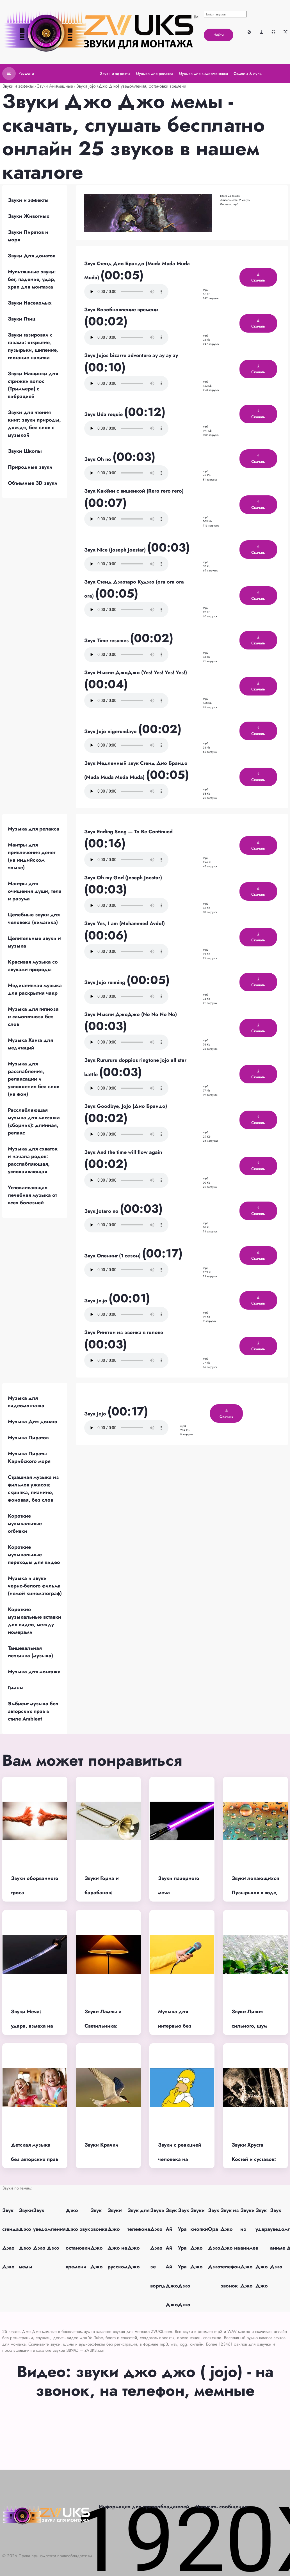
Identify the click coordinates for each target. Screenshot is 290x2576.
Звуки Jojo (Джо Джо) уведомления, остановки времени (131, 86)
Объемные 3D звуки (33, 483)
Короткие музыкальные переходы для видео (34, 1554)
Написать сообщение (221, 2506)
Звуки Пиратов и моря (28, 235)
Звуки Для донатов (31, 255)
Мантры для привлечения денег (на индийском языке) (31, 856)
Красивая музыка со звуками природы (33, 965)
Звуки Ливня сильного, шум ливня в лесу (249, 2026)
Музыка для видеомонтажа (26, 1401)
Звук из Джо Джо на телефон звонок (230, 2248)
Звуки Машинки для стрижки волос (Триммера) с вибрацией (33, 385)
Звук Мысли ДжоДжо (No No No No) (130, 1014)
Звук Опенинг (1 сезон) (113, 1255)
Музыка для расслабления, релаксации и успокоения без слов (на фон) (33, 1079)
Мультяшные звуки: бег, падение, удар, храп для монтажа (32, 279)
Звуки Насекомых (30, 302)
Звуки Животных (28, 216)
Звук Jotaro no (102, 1211)
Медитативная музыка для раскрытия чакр (35, 989)
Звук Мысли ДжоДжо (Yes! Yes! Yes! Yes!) (135, 672)
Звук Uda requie (104, 414)
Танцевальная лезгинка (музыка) (30, 1651)
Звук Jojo (96, 1413)
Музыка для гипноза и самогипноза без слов (33, 1016)
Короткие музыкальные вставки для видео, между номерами (34, 1621)
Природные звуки (30, 467)
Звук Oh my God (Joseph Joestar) (123, 877)
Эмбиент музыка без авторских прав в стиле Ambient (33, 1711)
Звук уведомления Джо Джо (49, 2229)
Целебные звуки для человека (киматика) (34, 918)
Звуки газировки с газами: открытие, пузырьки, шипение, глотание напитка (33, 346)
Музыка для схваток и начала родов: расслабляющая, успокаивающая (33, 1160)
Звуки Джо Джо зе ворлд (158, 2248)
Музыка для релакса (33, 828)
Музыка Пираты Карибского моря (29, 1457)
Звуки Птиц (21, 318)
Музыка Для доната (32, 1421)
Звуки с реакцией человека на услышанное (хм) (179, 2159)
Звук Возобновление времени (121, 309)
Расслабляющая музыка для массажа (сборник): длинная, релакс (34, 1121)
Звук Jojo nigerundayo (111, 731)
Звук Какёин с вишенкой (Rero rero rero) (134, 491)
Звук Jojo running (105, 982)
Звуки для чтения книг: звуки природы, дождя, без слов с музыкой (34, 424)
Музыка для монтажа (34, 1671)
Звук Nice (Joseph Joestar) (115, 549)
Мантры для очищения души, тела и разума (34, 891)
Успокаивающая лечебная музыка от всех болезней (32, 1195)
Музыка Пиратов (28, 1437)
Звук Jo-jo (96, 1300)
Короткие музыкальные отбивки (25, 1523)
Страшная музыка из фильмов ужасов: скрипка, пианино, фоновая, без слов (33, 1489)
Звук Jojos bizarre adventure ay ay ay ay (131, 355)
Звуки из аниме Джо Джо (247, 2248)
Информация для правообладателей (144, 2506)
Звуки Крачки (101, 2145)
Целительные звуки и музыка (34, 942)
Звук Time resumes (107, 640)
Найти (218, 35)
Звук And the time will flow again (123, 1152)
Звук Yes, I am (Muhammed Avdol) (124, 923)
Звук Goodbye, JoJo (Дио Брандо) (125, 1106)
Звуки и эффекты (18, 86)
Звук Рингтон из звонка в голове (123, 1332)
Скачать (258, 277)
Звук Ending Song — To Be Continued (128, 831)
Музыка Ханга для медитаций (30, 1044)
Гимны (16, 1687)
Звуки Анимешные (55, 86)
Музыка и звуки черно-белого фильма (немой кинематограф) (35, 1586)
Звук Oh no (98, 459)
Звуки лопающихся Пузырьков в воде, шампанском (255, 1892)
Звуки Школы (25, 451)
